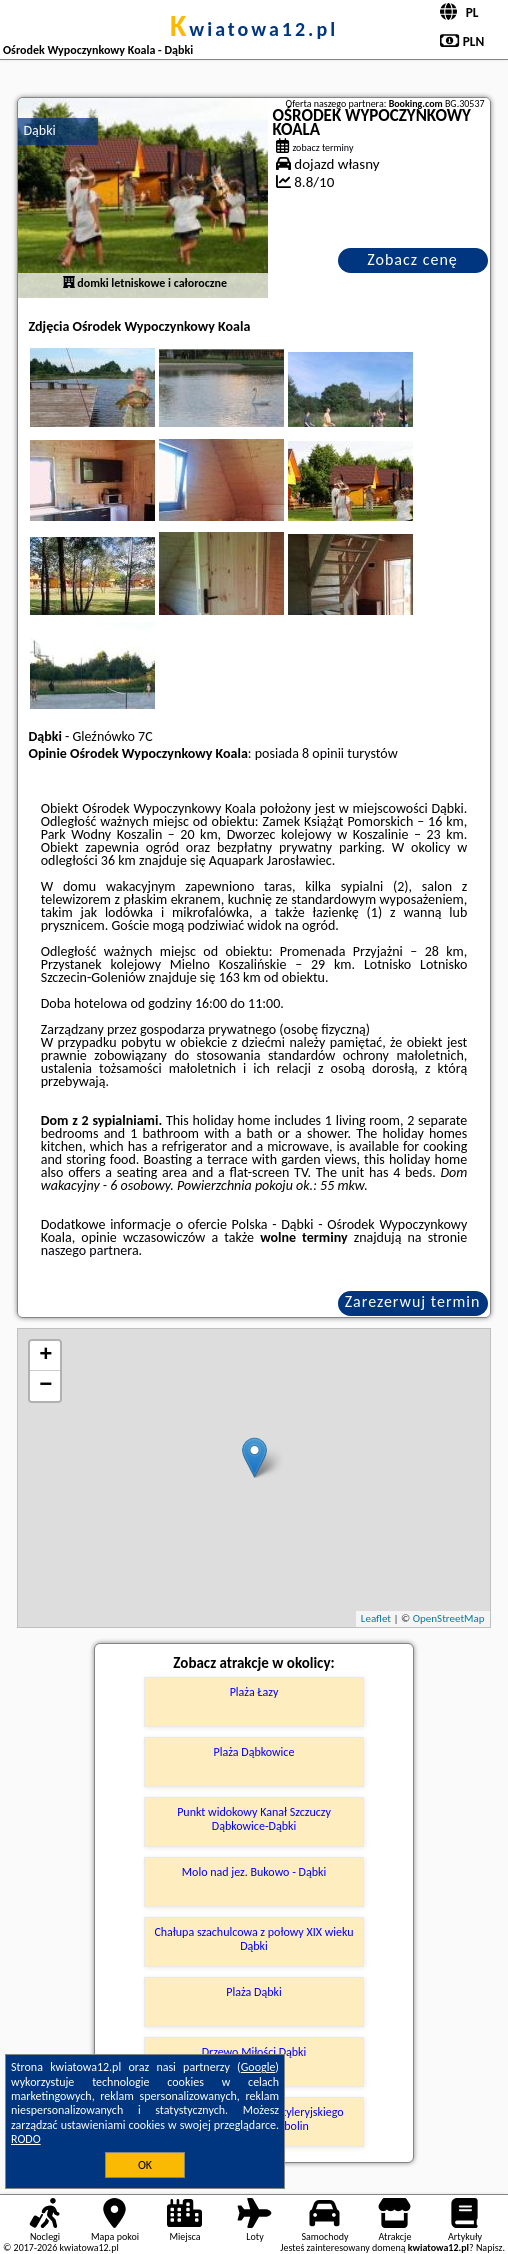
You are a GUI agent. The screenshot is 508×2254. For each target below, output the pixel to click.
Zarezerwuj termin (413, 1301)
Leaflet (376, 1618)
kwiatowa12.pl (254, 29)
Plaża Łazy (254, 1692)
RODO (26, 2139)
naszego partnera (90, 1250)
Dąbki (39, 130)
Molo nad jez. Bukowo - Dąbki (254, 1872)
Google (258, 2067)
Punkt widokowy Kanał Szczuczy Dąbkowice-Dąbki (254, 1819)
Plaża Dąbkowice (254, 1752)
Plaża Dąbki (253, 1992)
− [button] (45, 1386)
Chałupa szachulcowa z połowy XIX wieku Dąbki (253, 1939)
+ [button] (45, 1356)
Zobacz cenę (412, 259)
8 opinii (323, 753)
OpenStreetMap (449, 1618)
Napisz (489, 2247)
